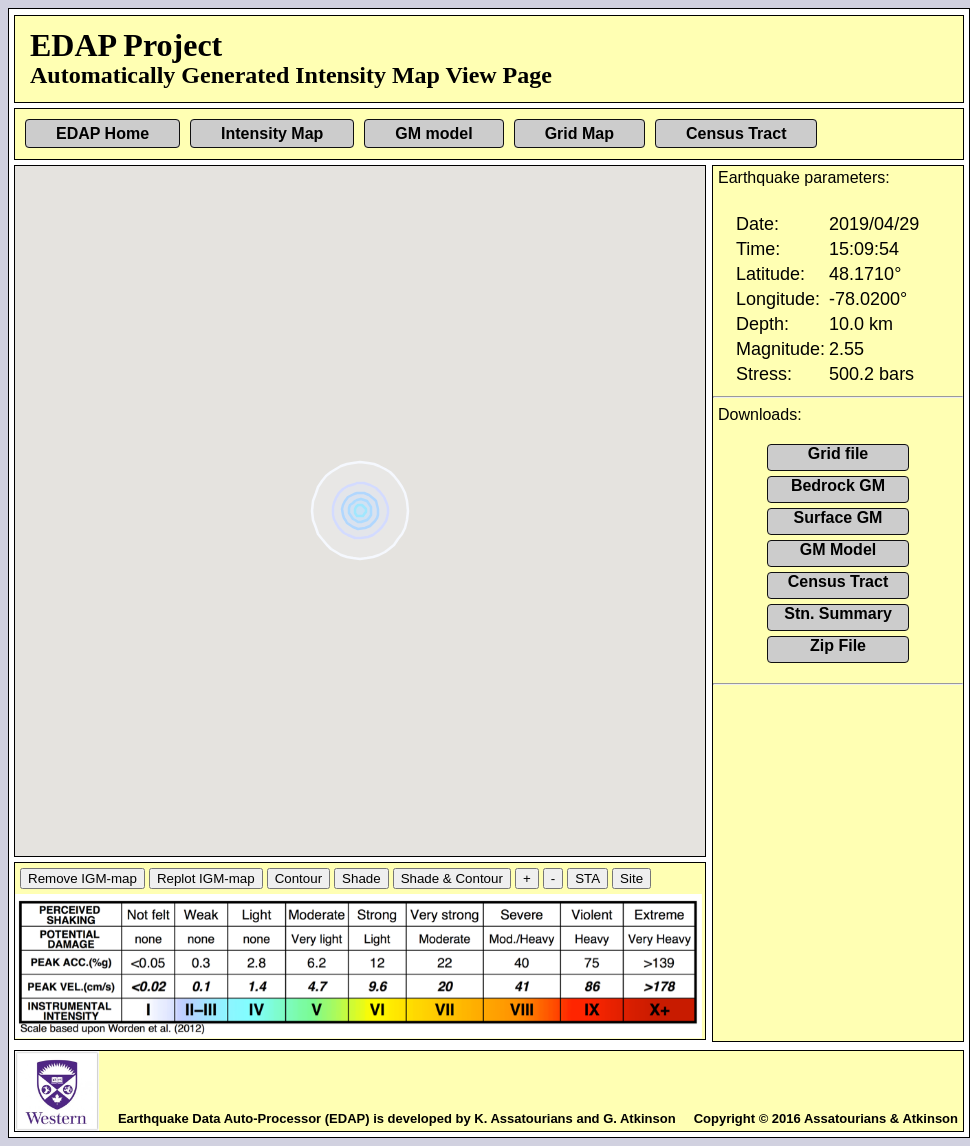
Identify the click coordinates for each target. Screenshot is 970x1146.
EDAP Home (102, 133)
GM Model (838, 549)
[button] (362, 503)
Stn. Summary (838, 613)
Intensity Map (272, 133)
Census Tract (736, 133)
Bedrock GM (838, 485)
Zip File (838, 645)
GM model (433, 133)
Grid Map (579, 133)
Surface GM (838, 517)
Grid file (838, 453)
